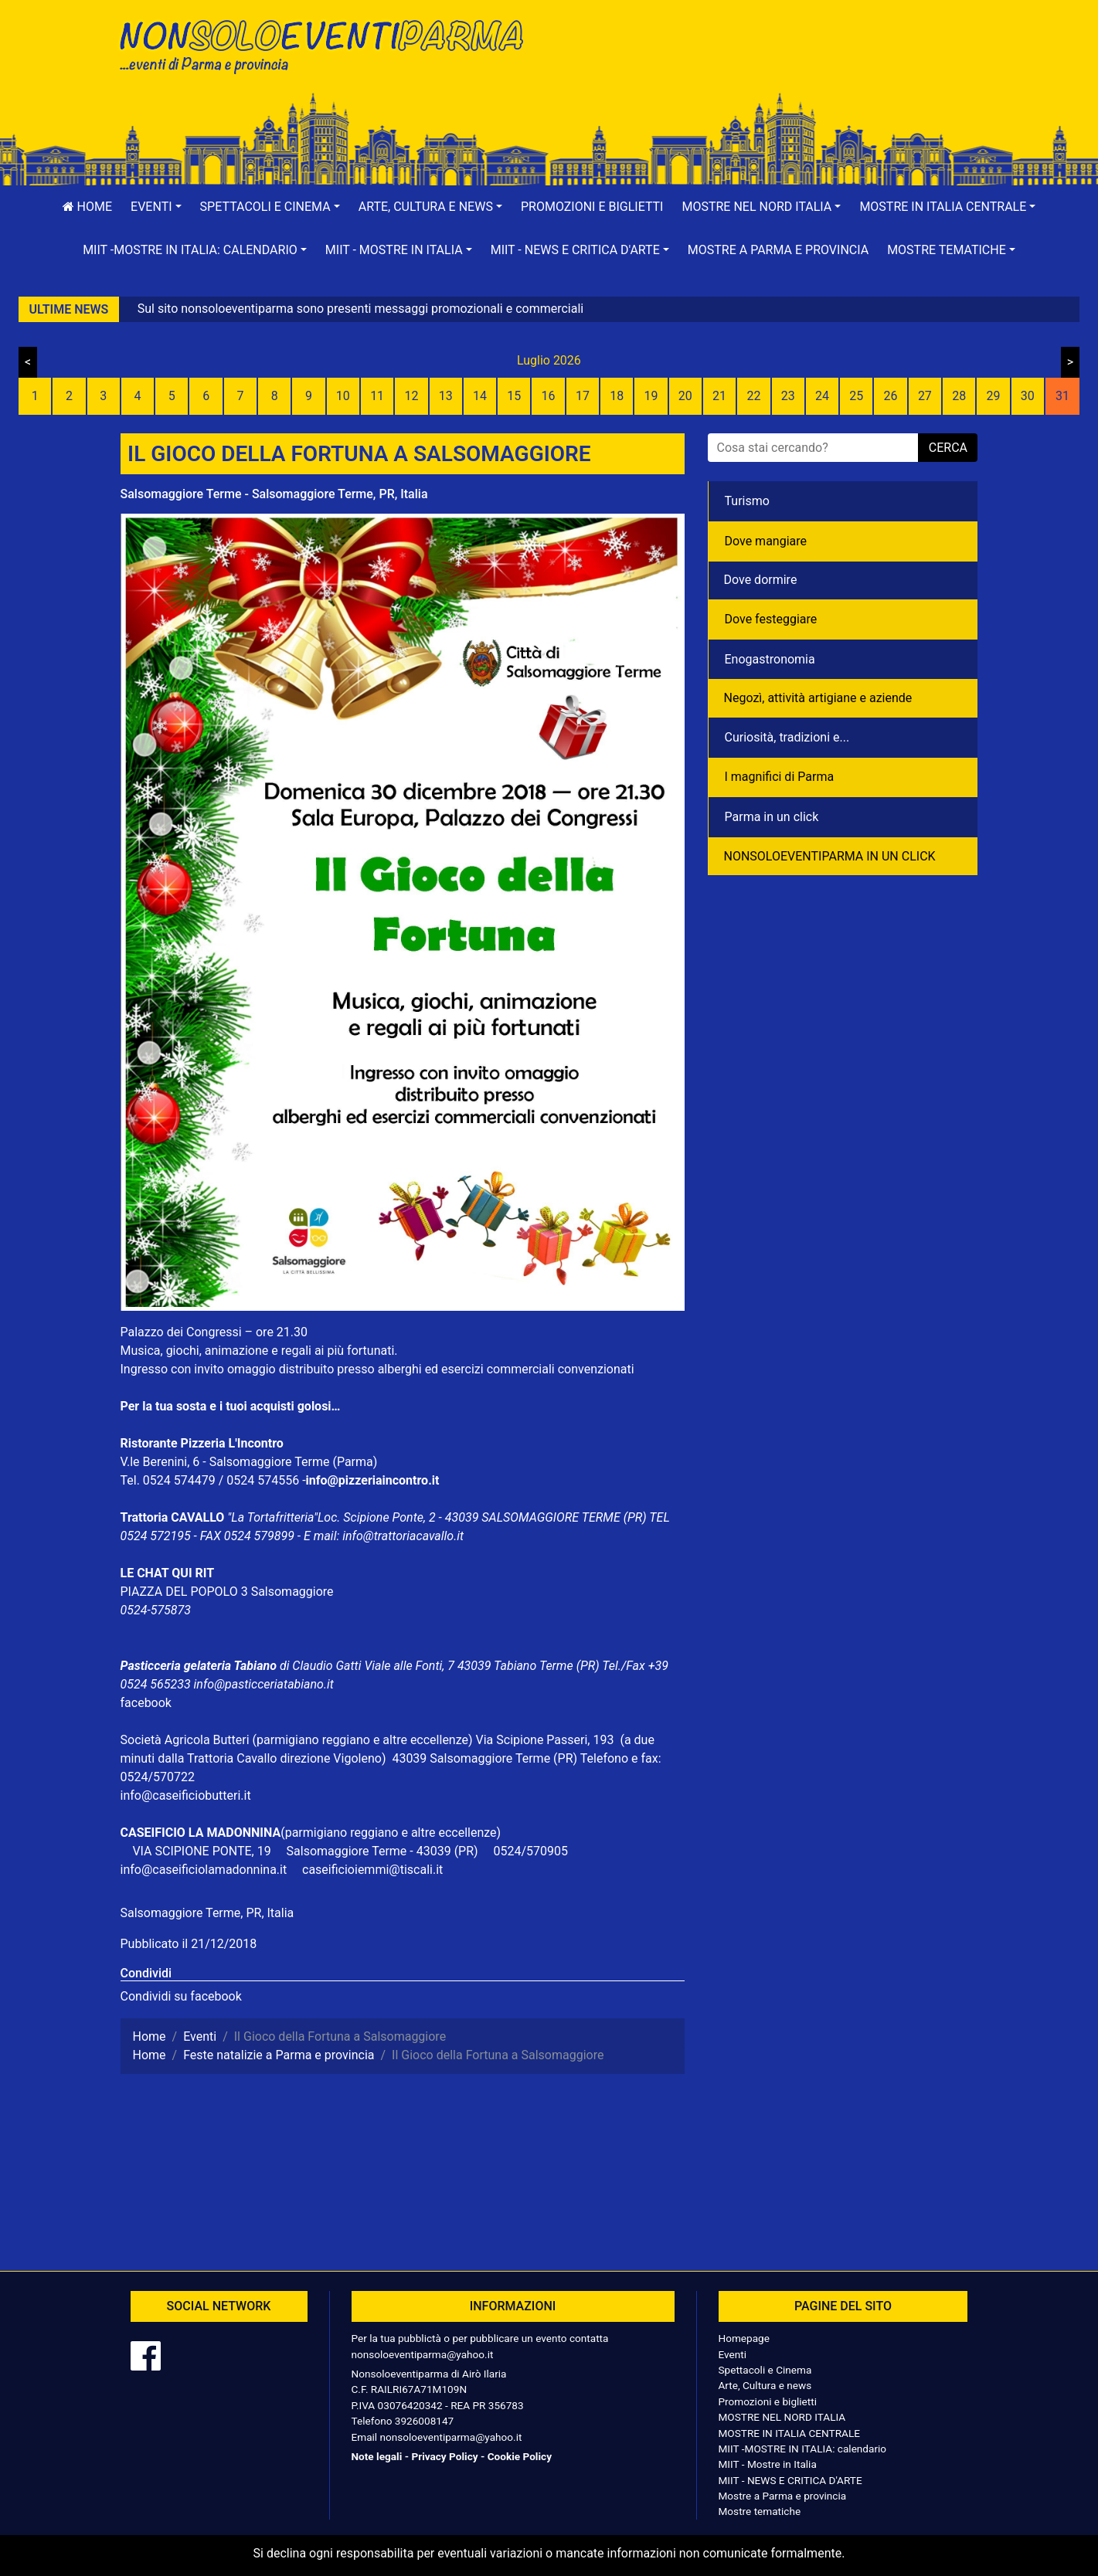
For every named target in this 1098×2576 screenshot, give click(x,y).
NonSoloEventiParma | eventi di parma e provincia (329, 44)
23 (788, 396)
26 (891, 396)
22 (753, 396)
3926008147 (424, 2421)
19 (651, 396)
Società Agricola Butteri (185, 1740)
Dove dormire (760, 579)
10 (343, 396)
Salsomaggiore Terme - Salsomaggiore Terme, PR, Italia (274, 494)
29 (993, 396)
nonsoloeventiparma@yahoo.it (423, 2354)
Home (87, 206)
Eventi (733, 2354)
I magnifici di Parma (780, 776)
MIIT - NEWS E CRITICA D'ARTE (790, 2480)
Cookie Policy (520, 2456)
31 (1062, 396)
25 (856, 396)
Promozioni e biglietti (592, 206)
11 (377, 396)
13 (446, 396)
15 (514, 396)
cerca (948, 447)
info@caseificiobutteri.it (186, 1795)
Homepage (744, 2338)
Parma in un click (772, 816)
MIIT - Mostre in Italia (768, 2464)
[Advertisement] (769, 62)
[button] (156, 207)
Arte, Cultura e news (765, 2385)
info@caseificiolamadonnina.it (204, 1869)
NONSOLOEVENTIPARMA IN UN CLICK (830, 856)
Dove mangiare (766, 541)
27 (925, 396)
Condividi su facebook (181, 1996)
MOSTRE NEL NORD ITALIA (782, 2417)
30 (1028, 396)
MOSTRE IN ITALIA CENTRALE (789, 2433)
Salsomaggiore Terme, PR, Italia (207, 1913)
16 (549, 396)
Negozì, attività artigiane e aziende (818, 698)
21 (719, 396)
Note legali (377, 2456)
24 (822, 396)
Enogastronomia (770, 659)
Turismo (747, 501)
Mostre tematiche (760, 2511)
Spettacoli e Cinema (765, 2370)
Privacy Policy (444, 2456)
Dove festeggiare (771, 619)
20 (685, 396)
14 (480, 396)
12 (411, 396)
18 (617, 396)
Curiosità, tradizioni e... (787, 737)
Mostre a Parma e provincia (778, 250)
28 (959, 396)
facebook (146, 1702)
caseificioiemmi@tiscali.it (372, 1869)
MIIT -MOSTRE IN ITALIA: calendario (803, 2448)
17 (583, 396)
